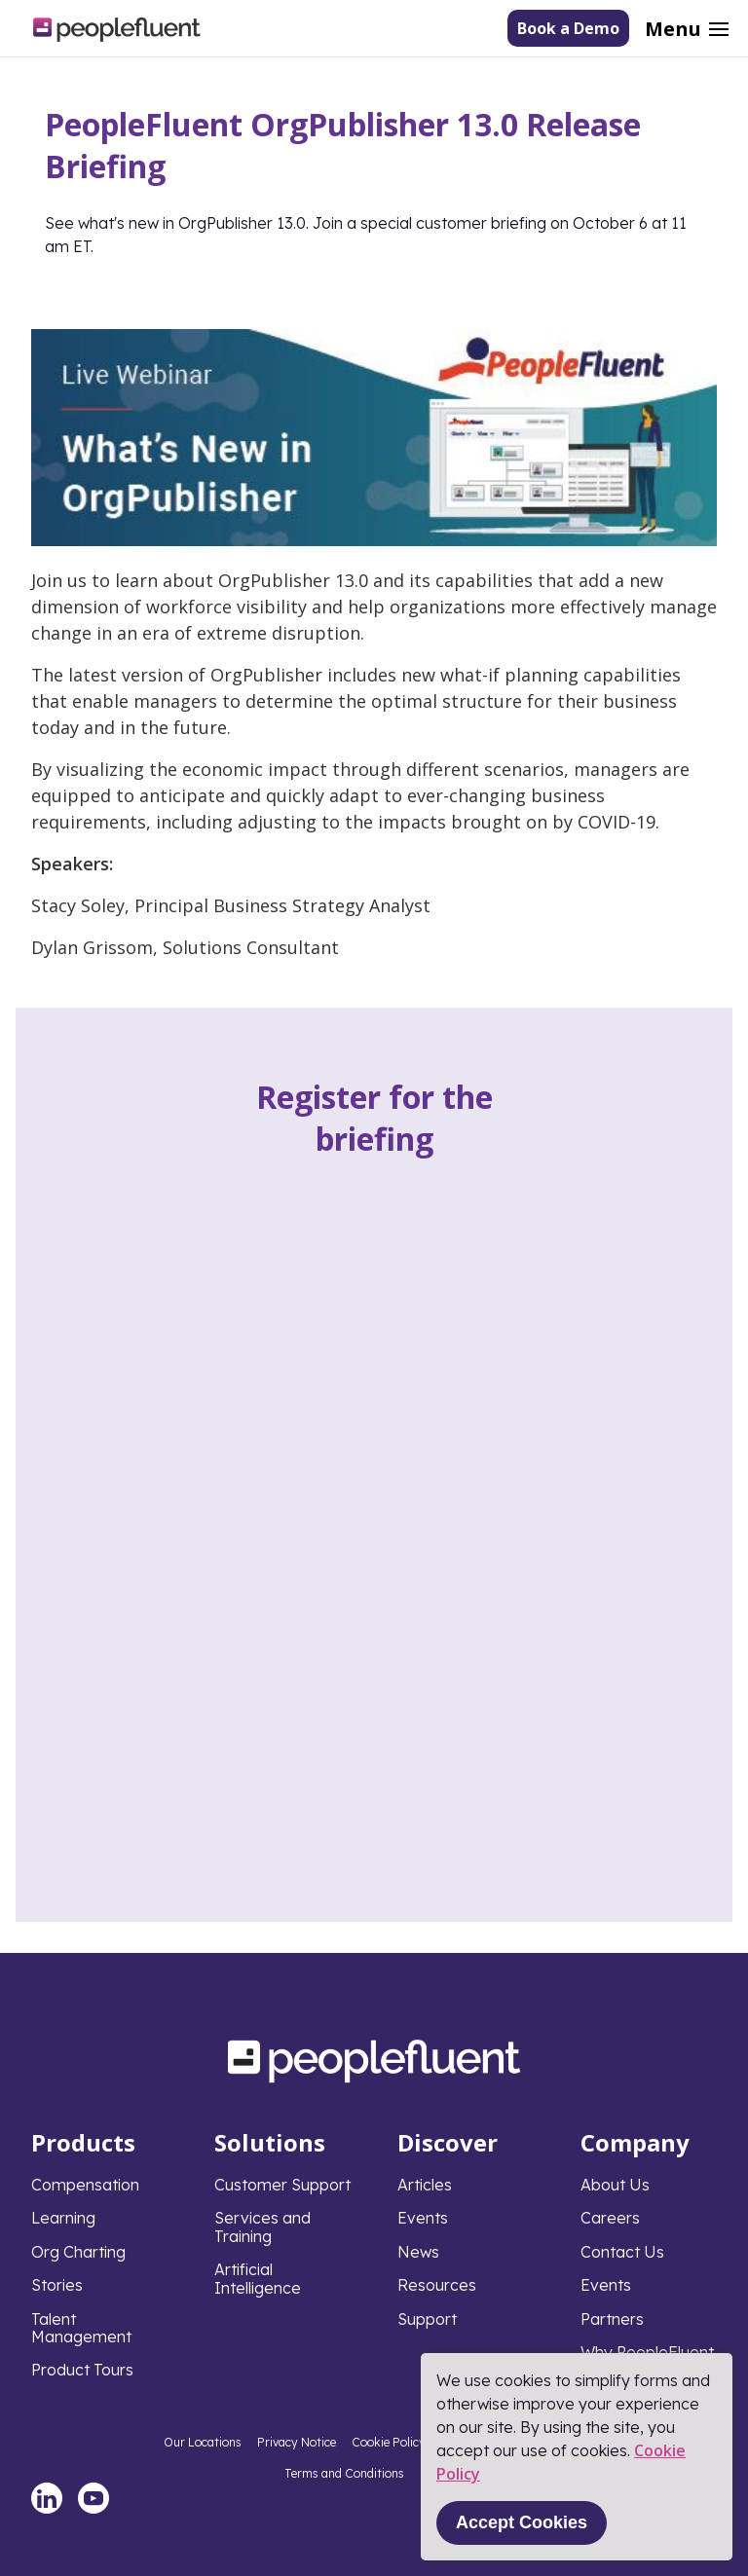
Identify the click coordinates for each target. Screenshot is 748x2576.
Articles (424, 2184)
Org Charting (78, 2252)
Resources (436, 2285)
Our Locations (203, 2442)
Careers (610, 2217)
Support (427, 2319)
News (418, 2252)
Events (422, 2217)
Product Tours (82, 2369)
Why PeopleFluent (647, 2352)
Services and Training (262, 2226)
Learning (63, 2217)
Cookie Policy (389, 2442)
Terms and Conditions (344, 2473)
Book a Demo (568, 28)
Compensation (85, 2184)
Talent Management (81, 2327)
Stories (57, 2285)
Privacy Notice (296, 2442)
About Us (615, 2184)
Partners (612, 2319)
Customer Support (282, 2184)
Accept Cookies (521, 2522)
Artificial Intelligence (257, 2278)
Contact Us (622, 2252)
